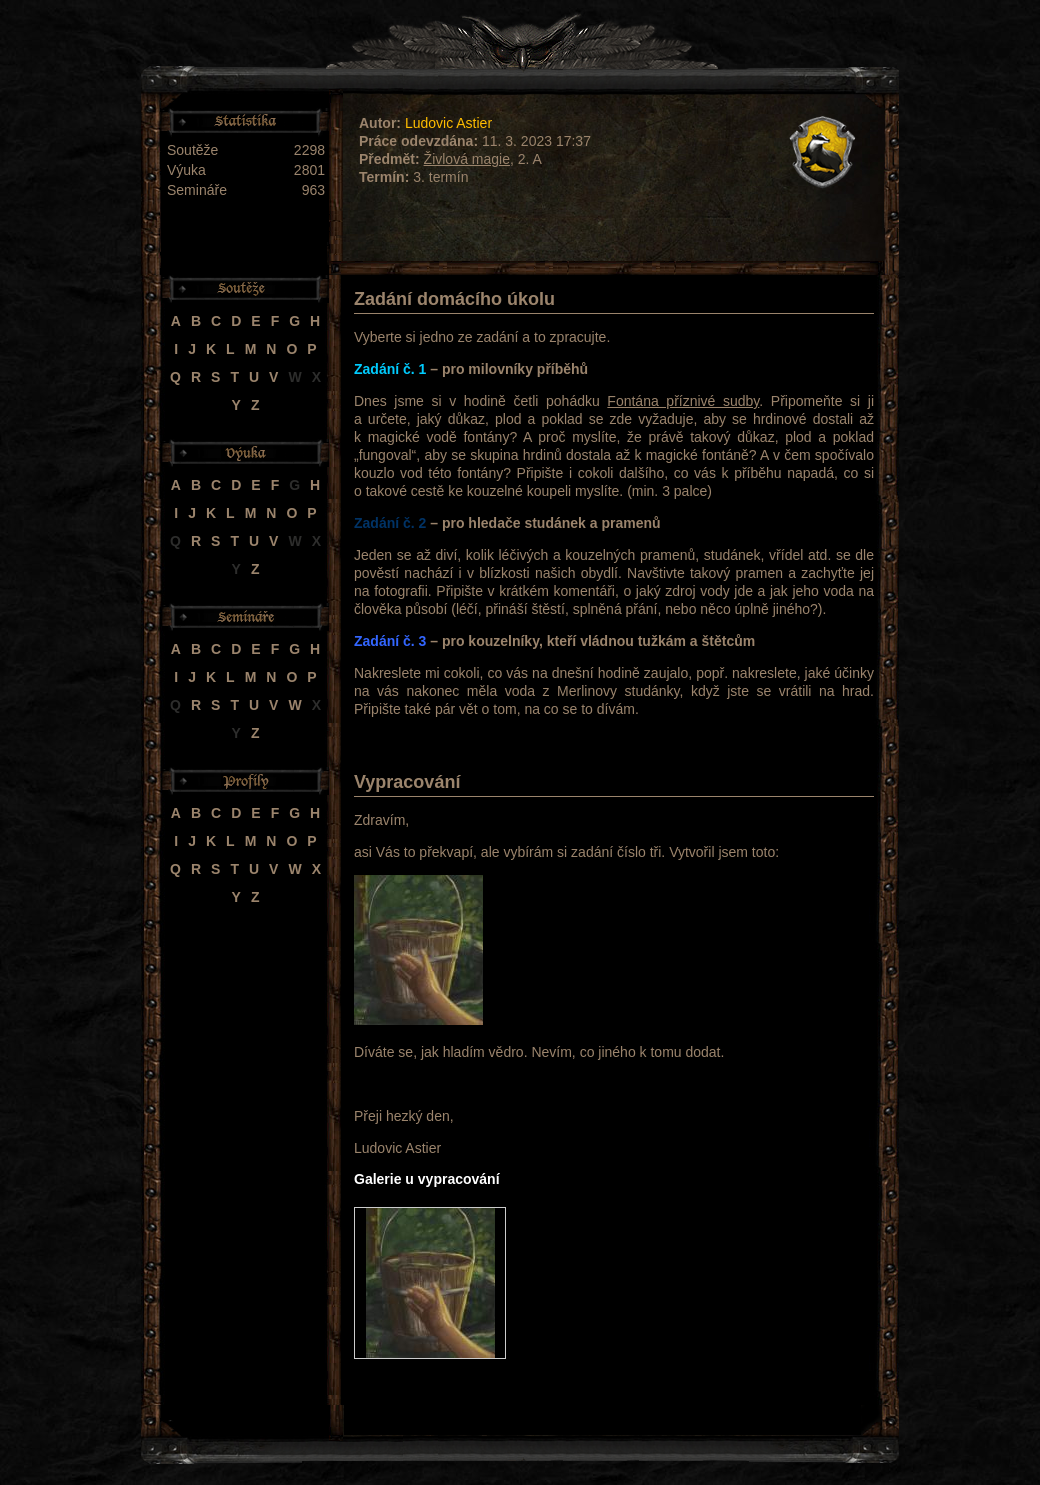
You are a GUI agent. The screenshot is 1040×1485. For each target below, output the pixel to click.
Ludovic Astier (448, 123)
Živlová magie (467, 159)
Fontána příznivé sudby (683, 401)
